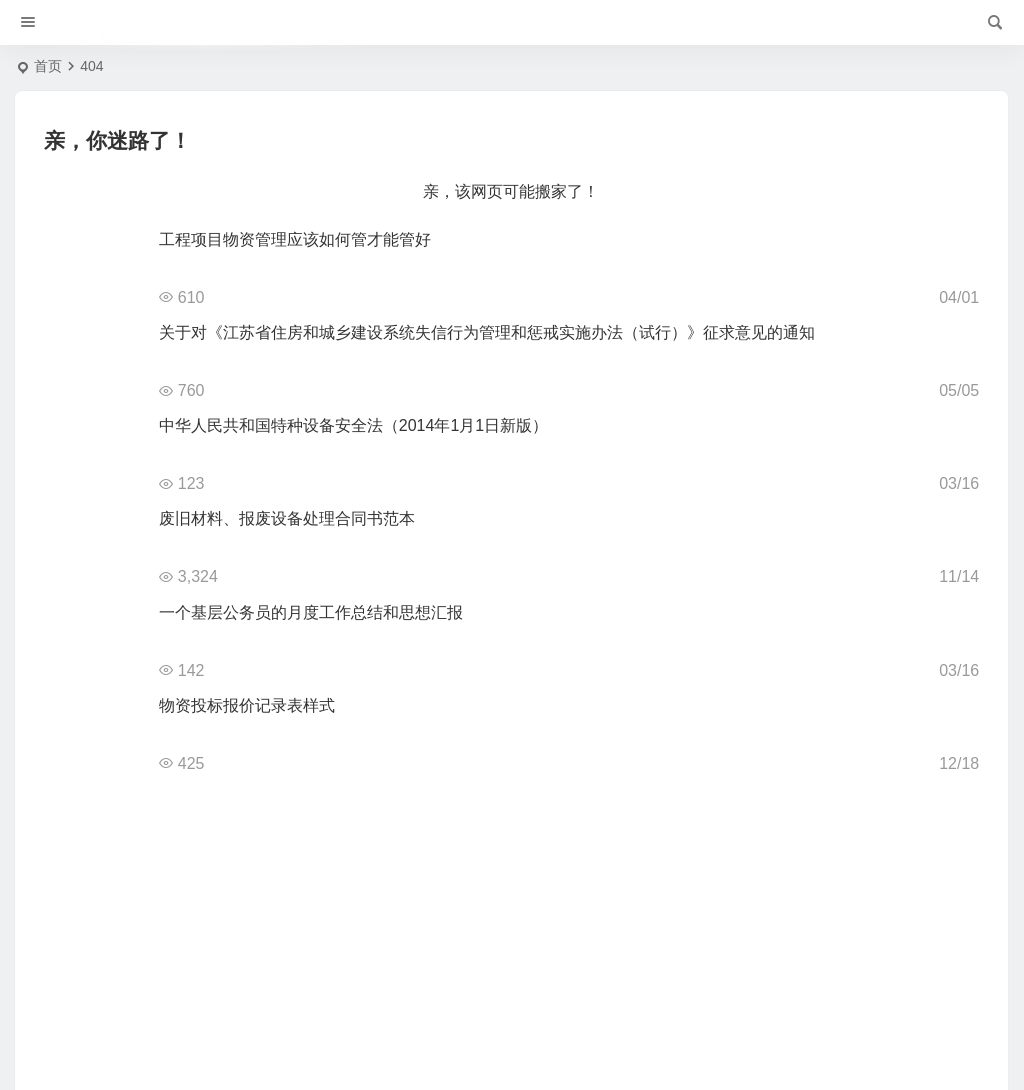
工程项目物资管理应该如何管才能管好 (295, 239)
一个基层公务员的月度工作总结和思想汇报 (311, 612)
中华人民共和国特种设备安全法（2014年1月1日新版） (353, 425)
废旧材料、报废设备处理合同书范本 (287, 518)
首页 (48, 66)
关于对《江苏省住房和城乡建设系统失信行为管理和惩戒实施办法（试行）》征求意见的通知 (487, 332)
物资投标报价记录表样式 (247, 705)
